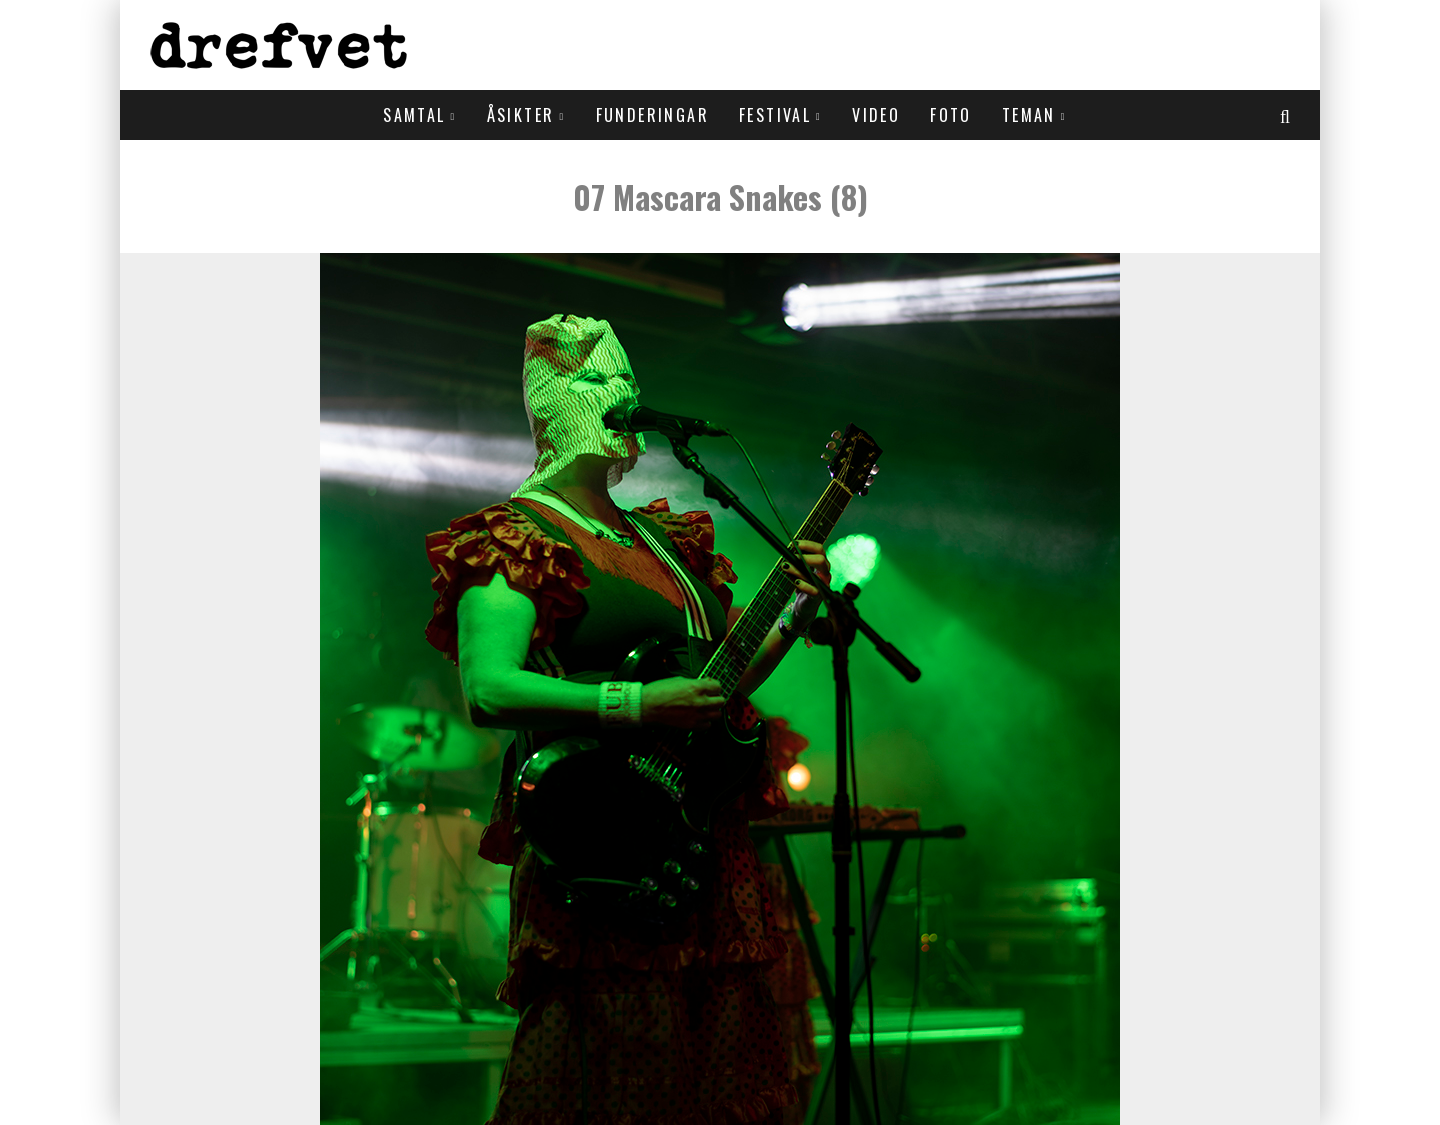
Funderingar (652, 115)
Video (876, 115)
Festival (775, 115)
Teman (1029, 115)
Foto (951, 115)
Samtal (414, 115)
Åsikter (521, 115)
